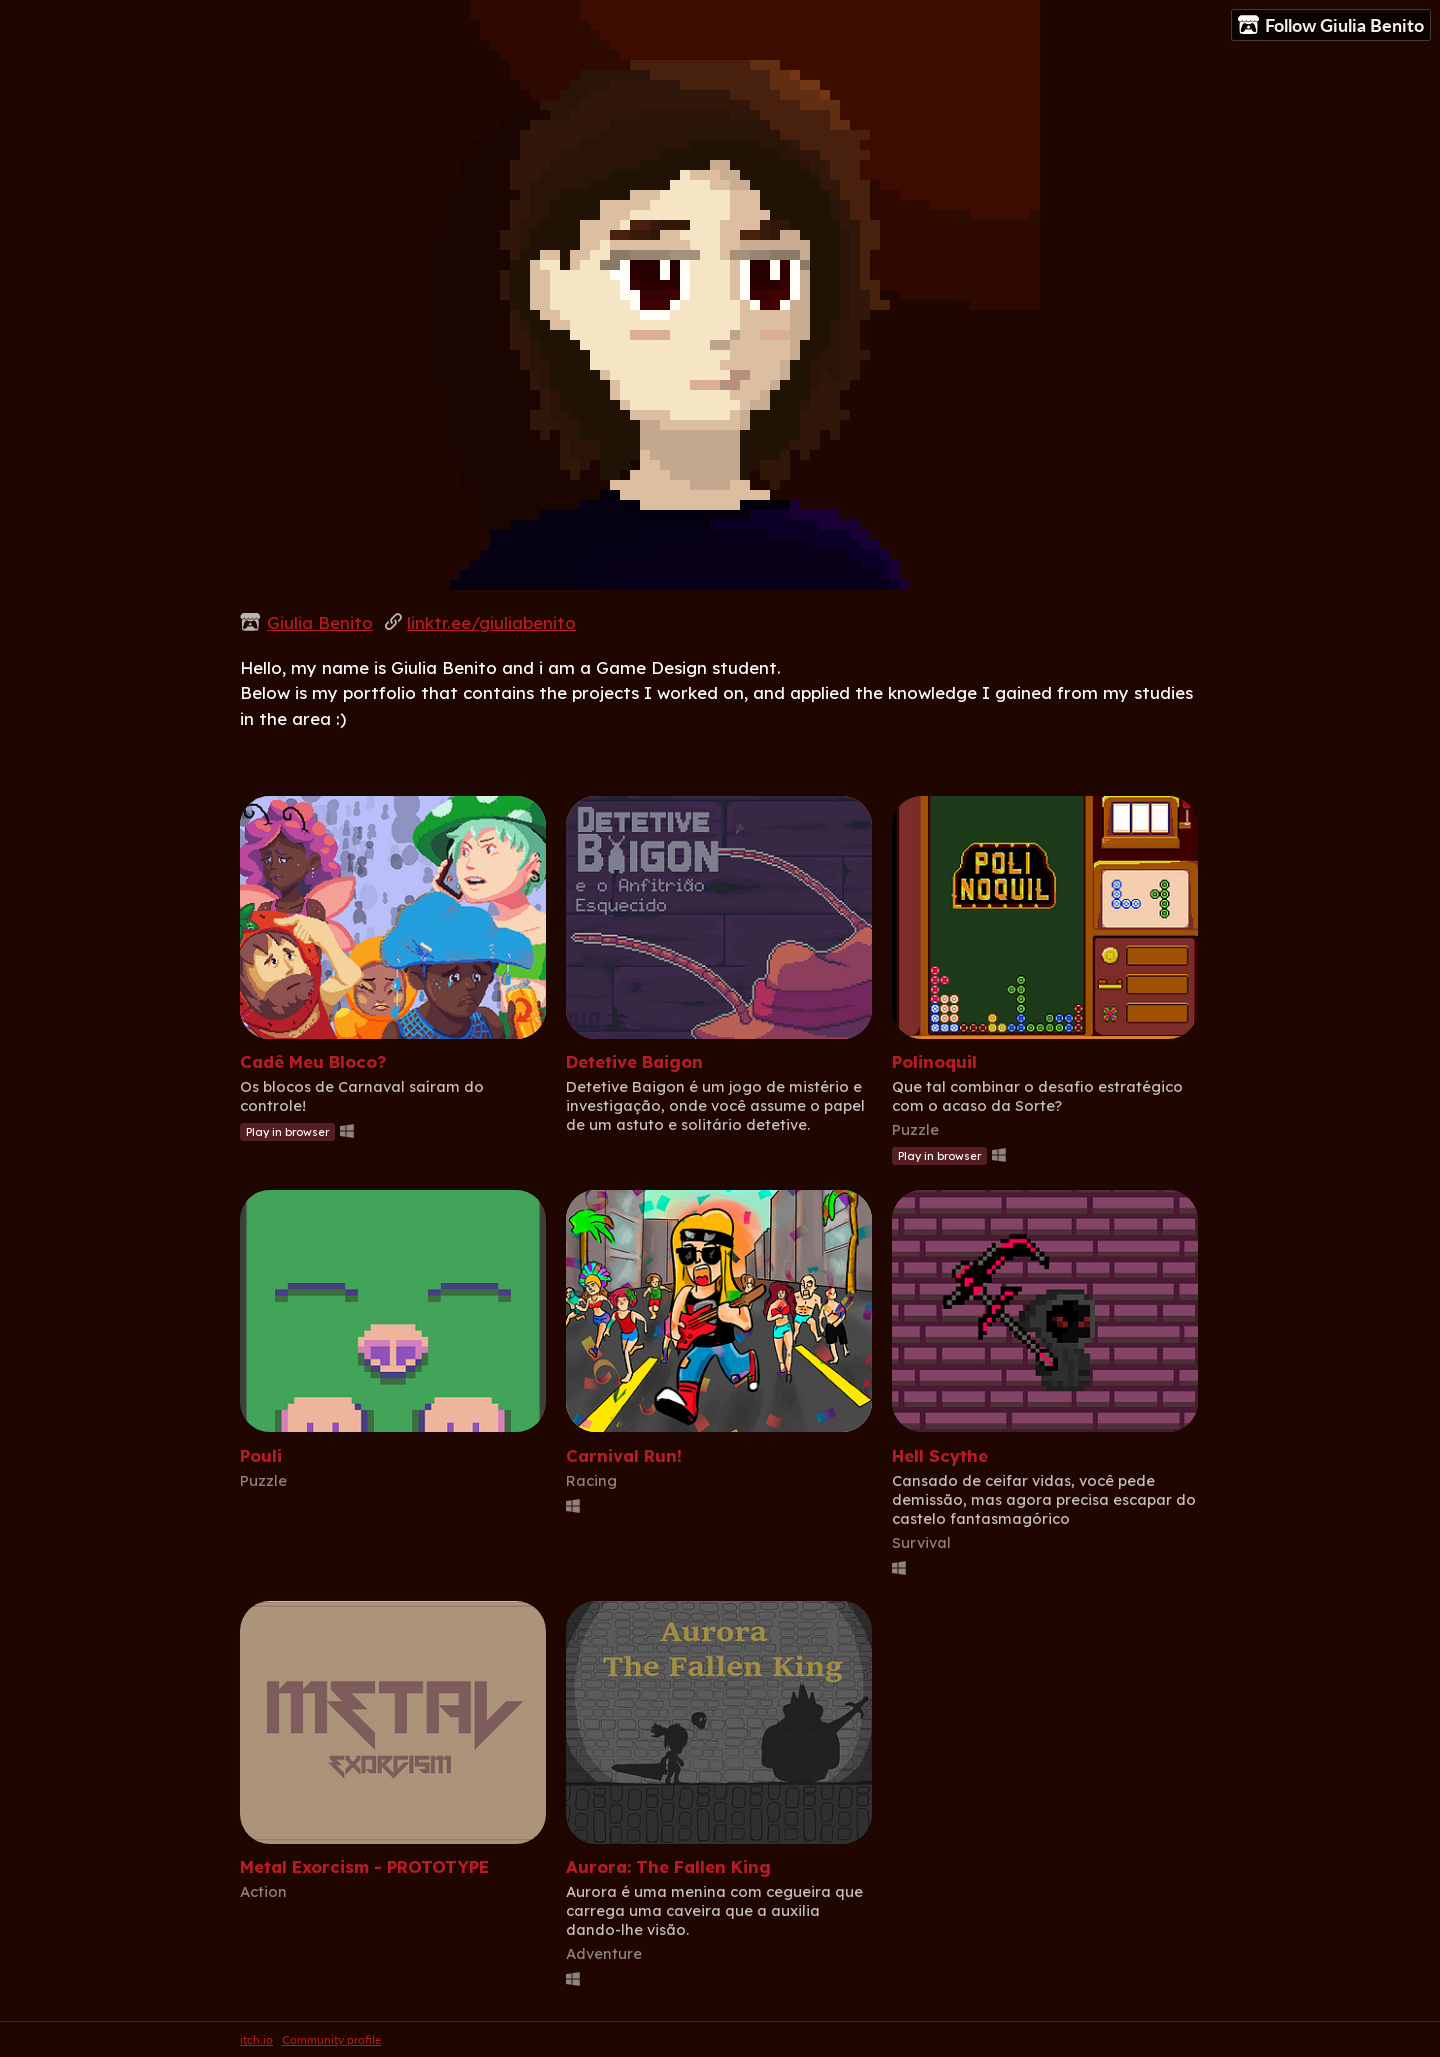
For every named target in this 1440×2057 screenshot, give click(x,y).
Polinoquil (934, 1061)
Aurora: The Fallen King (668, 1866)
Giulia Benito (320, 622)
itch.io (256, 2039)
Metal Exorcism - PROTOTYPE (364, 1866)
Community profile (331, 2039)
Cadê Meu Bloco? (313, 1061)
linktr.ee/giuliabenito (491, 622)
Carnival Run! (624, 1455)
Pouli (261, 1455)
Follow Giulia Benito (1331, 25)
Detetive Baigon (634, 1061)
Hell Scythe (940, 1455)
